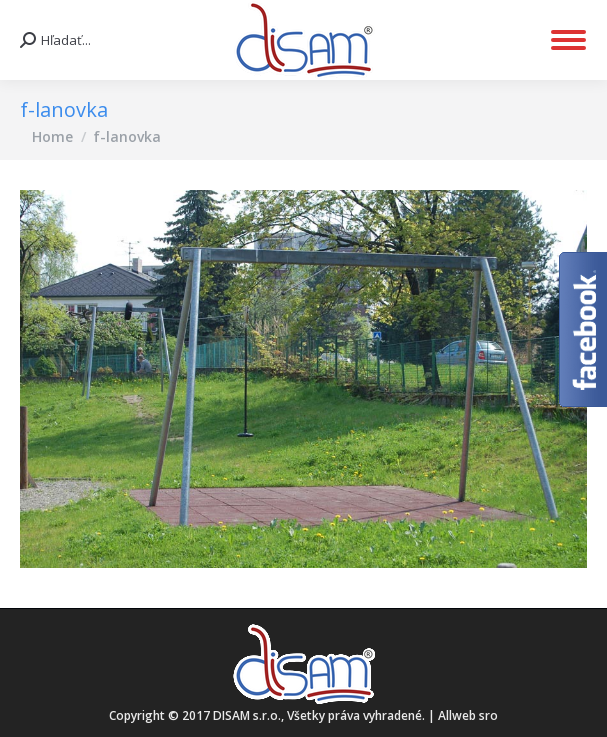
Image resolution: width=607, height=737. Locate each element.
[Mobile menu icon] (568, 40)
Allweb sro (468, 715)
